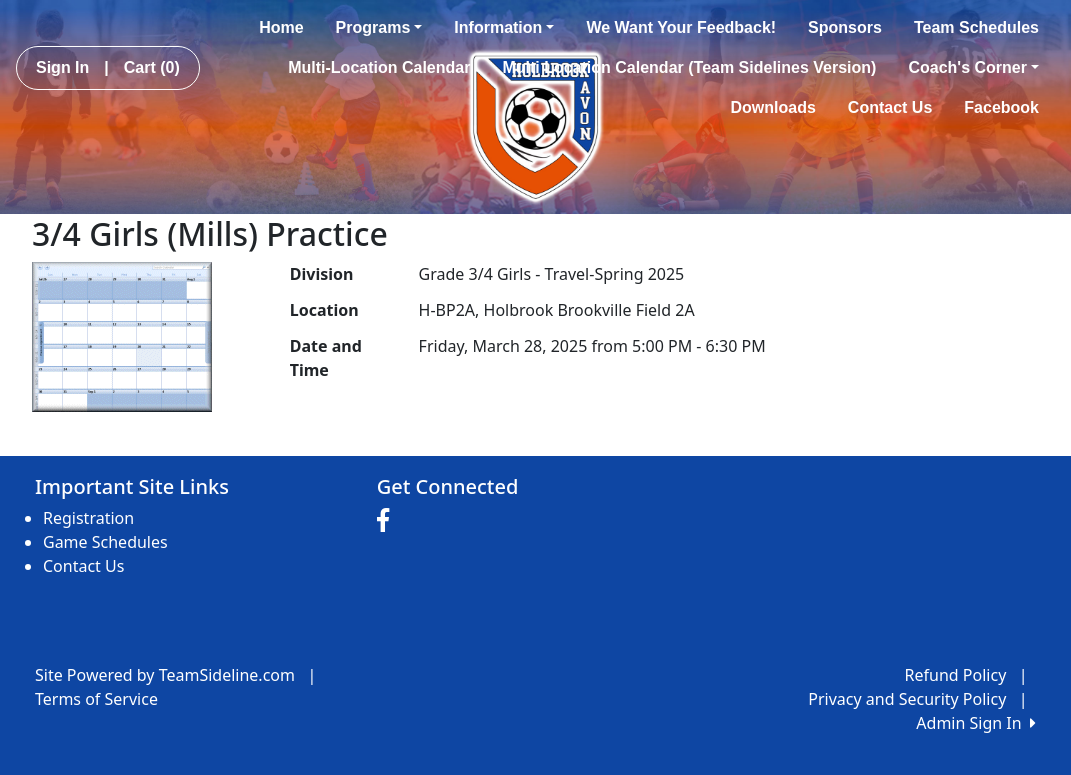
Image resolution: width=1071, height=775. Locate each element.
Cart (152, 67)
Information (504, 27)
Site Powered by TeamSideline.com (165, 675)
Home (281, 27)
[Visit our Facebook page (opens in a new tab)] (388, 521)
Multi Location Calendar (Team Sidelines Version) (689, 67)
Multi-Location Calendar (379, 67)
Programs (379, 27)
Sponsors (845, 27)
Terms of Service (96, 699)
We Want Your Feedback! (681, 27)
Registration (88, 518)
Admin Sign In (976, 723)
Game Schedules (105, 542)
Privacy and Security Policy (907, 699)
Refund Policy (956, 675)
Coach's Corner (973, 67)
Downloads (773, 107)
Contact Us (890, 107)
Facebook (1001, 107)
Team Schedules (976, 27)
